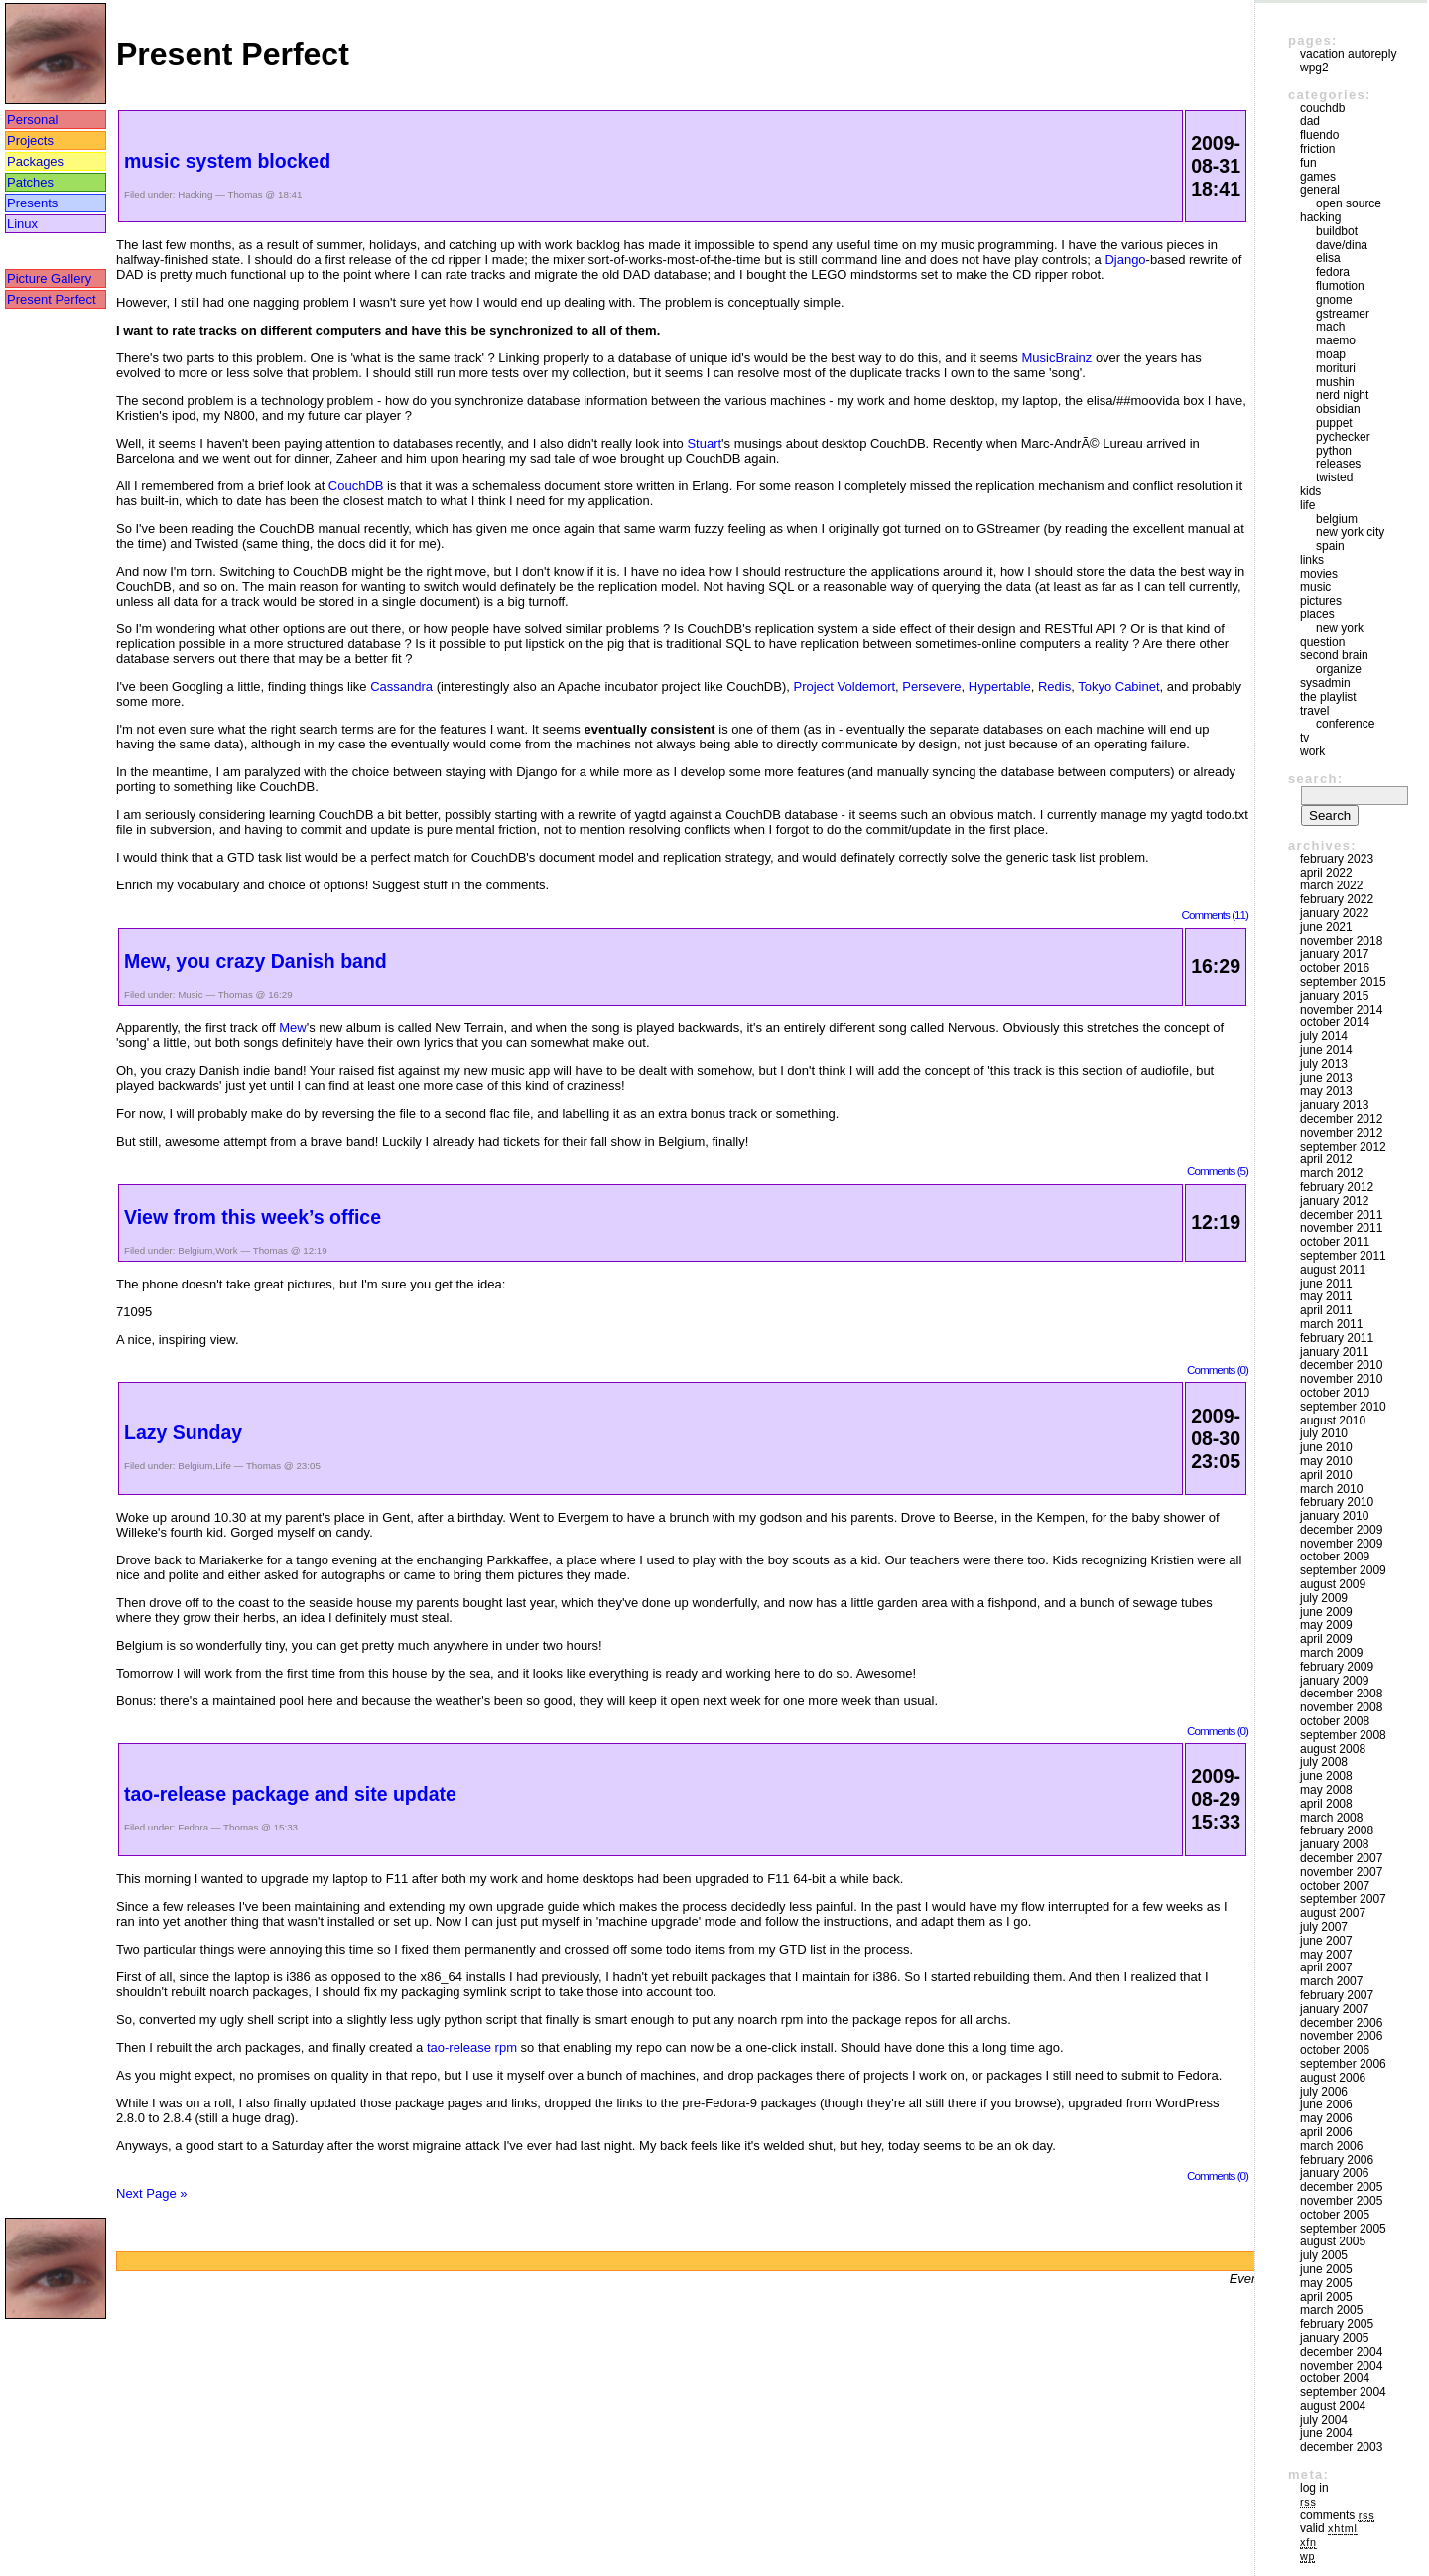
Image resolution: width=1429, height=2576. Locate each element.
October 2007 (1334, 1886)
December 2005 (1341, 2187)
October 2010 (1334, 1393)
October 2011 (1334, 1242)
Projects (30, 140)
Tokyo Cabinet (1118, 686)
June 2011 (1326, 1283)
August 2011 (1332, 1270)
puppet (1334, 423)
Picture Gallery (49, 278)
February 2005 (1336, 2324)
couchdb (1322, 108)
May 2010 (1326, 1461)
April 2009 (1326, 1639)
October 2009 (1334, 1556)
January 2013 (1334, 1105)
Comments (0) (1217, 1369)
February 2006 (1336, 2160)
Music (190, 994)
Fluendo (1319, 135)
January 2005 (1334, 2338)
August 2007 (1332, 1913)
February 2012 (1336, 1187)
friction (1317, 149)
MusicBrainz (1056, 357)
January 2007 (1334, 2009)
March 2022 (1331, 885)
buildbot (1337, 231)
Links (1312, 560)
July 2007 (1324, 1927)
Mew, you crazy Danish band (255, 961)
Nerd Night (1342, 395)
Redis (1054, 686)
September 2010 (1343, 1407)
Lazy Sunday (183, 1432)
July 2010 (1324, 1433)
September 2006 (1343, 2064)
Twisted (1334, 477)
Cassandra (401, 686)
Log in (1314, 2488)
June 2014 (1326, 1050)
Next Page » (152, 2193)
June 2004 (1326, 2433)
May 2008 (1326, 1790)
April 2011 (1326, 1310)
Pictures (1321, 601)
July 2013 (1324, 1064)
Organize (1339, 669)
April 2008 (1326, 1804)
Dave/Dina (1341, 245)
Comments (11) (1214, 914)
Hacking (195, 194)
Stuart (704, 443)
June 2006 (1326, 2104)
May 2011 (1326, 1296)
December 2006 (1341, 2023)
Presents (32, 203)
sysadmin (1325, 683)
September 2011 (1343, 1256)
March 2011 (1331, 1324)
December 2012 (1341, 1119)
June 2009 (1326, 1612)
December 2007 (1341, 1858)
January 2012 (1334, 1201)
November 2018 (1341, 941)
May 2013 (1326, 1091)
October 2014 (1334, 1022)
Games (1318, 177)
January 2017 (1334, 954)
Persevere (931, 686)
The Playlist (1328, 697)
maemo (1336, 340)
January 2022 (1334, 913)
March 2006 (1331, 2146)
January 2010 (1334, 1516)
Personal (32, 119)
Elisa (1328, 258)
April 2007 (1326, 1967)
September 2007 (1343, 1899)
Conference (1345, 724)
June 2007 (1326, 1941)
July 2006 (1324, 2092)
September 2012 (1343, 1146)
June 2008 (1326, 1776)
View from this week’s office (252, 1217)
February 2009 (1336, 1667)
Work (226, 1250)
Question (1322, 642)
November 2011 (1341, 1228)
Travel (1314, 711)
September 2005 (1343, 2229)
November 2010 (1341, 1379)
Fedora (193, 1827)
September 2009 (1343, 1570)
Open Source (1348, 203)
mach (1330, 327)
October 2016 (1334, 968)
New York (1340, 628)
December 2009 (1341, 1530)
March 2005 (1331, 2310)
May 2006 (1326, 2118)
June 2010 (1326, 1447)
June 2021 (1326, 927)
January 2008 (1334, 1844)
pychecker (1343, 437)
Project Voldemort (844, 686)
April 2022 (1326, 873)
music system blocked (227, 161)
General (1320, 190)
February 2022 (1336, 899)
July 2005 (1324, 2255)
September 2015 (1343, 982)
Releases (1338, 464)
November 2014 (1341, 1010)
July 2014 (1324, 1036)
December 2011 (1341, 1215)
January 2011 (1334, 1352)
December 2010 (1341, 1365)
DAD (1310, 121)
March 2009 (1331, 1653)
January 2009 (1334, 1681)
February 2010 (1336, 1502)
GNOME (1334, 300)
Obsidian (1338, 409)
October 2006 (1334, 2050)
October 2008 (1334, 1721)
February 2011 (1336, 1338)
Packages (35, 161)
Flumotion (1340, 286)
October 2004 (1334, 2378)
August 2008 (1332, 1749)
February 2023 (1336, 859)
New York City (1350, 532)
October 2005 (1334, 2215)
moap (1331, 354)
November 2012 (1341, 1133)
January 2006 (1334, 2173)
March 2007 (1331, 1981)
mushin (1335, 382)
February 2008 (1336, 1830)
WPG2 (1314, 67)
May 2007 (1326, 1955)
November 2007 (1341, 1872)
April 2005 (1326, 2297)
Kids (1310, 491)
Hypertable (1000, 686)
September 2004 (1343, 2392)
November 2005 (1341, 2201)
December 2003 (1341, 2447)
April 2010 (1326, 1475)
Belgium (195, 1250)
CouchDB (356, 485)
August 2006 (1332, 2078)
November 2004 (1341, 2366)
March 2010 (1331, 1489)
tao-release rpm (472, 2047)
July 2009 (1324, 1598)
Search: (1315, 778)
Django (1124, 259)
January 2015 (1334, 996)
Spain (1330, 546)
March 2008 (1331, 1818)
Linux (22, 223)
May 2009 (1326, 1625)
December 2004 (1341, 2352)
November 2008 (1341, 1707)
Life (223, 1465)
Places (1317, 614)
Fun (1308, 163)
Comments (1337, 2515)
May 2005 (1326, 2283)
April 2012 (1326, 1159)
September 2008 (1343, 1735)
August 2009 (1332, 1584)
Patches (30, 182)
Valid (1329, 2528)
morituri (1336, 368)
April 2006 (1326, 2132)
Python (1334, 451)
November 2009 (1341, 1544)
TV (1304, 738)
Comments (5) (1217, 1170)
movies (1319, 574)
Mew (292, 1027)
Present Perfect (51, 299)
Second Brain (1334, 655)
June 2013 (1326, 1078)
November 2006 (1341, 2036)
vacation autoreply (1348, 54)
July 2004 (1324, 2420)
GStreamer (1342, 314)
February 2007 (1336, 1995)
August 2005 (1332, 2241)
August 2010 (1332, 1420)
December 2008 (1341, 1693)
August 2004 (1332, 2406)
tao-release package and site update (290, 1794)
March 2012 (1331, 1173)
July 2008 (1324, 1762)
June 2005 (1326, 2269)
